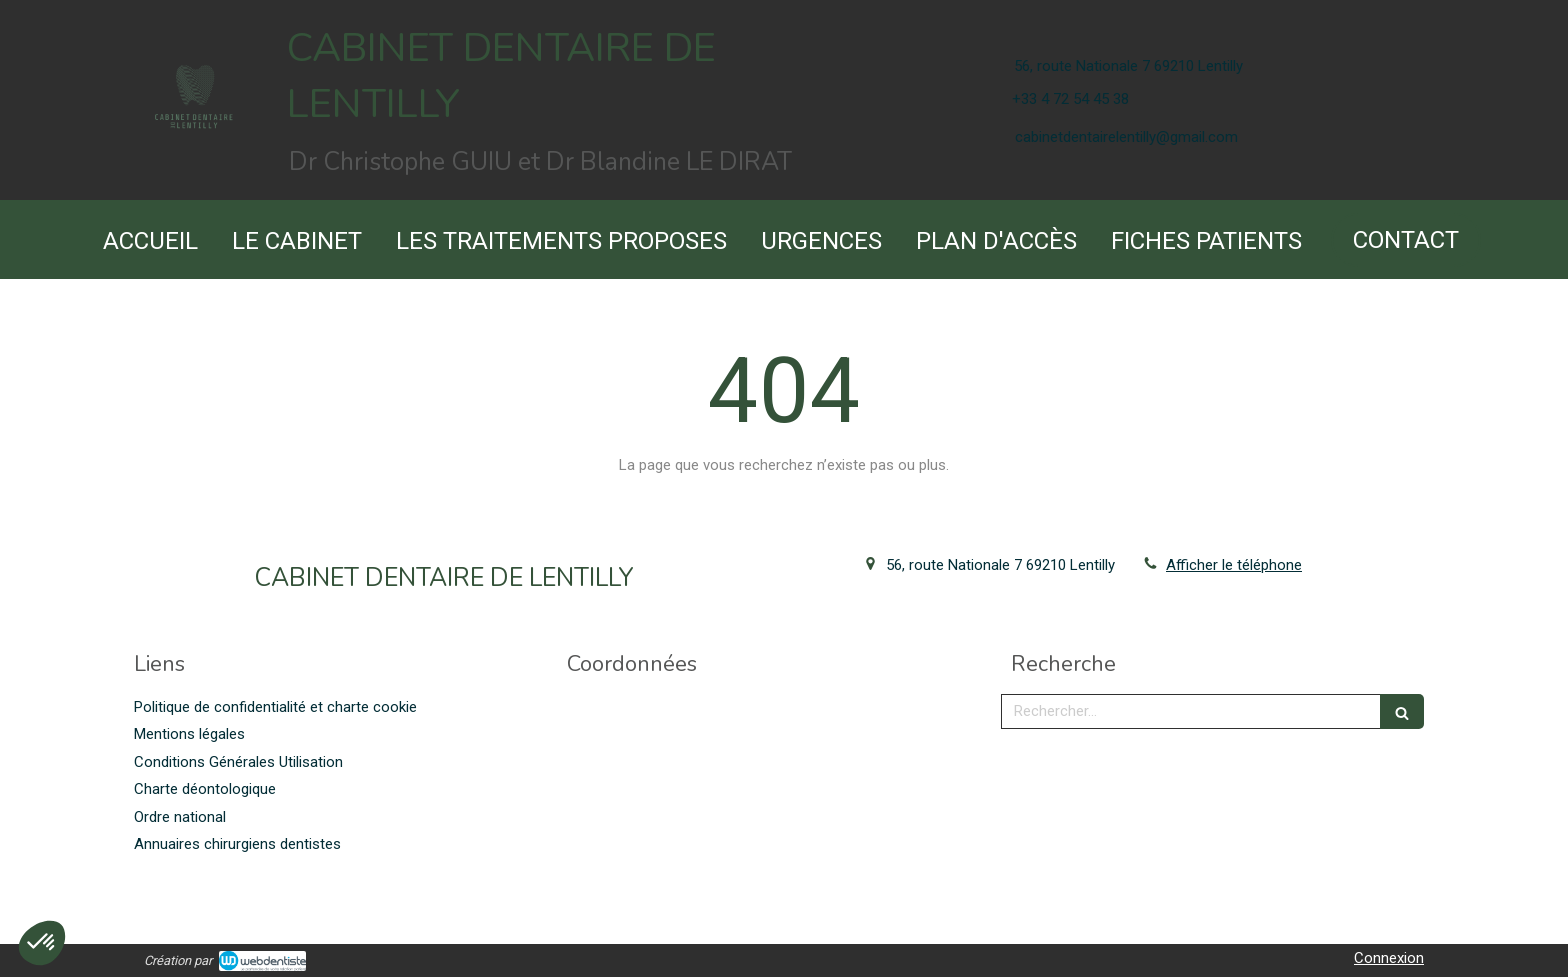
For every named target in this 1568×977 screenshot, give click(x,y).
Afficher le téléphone (1234, 565)
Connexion (1389, 958)
